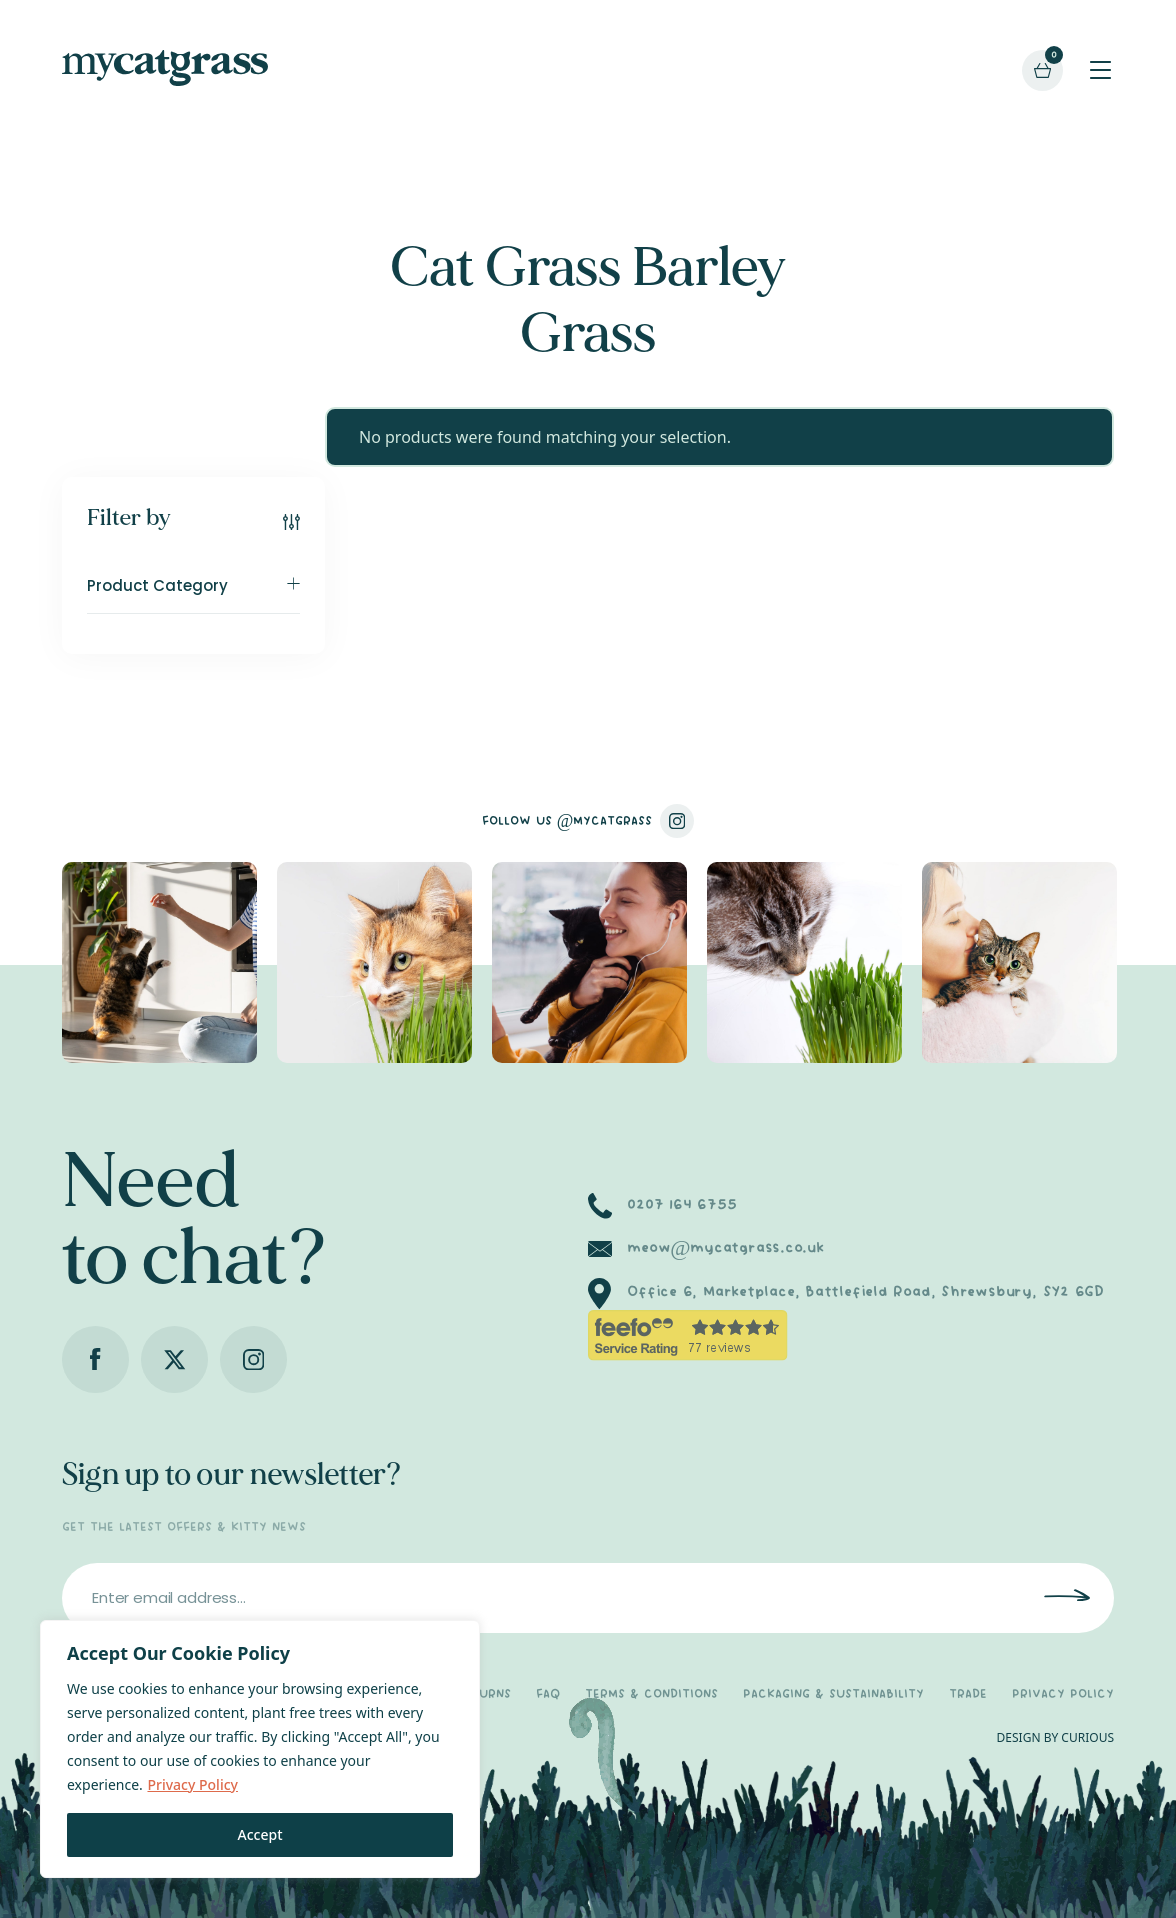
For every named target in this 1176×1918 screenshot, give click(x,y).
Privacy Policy (192, 1784)
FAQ (548, 1694)
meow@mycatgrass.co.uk (725, 1248)
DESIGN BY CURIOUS (1055, 1737)
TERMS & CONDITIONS (651, 1694)
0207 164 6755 (681, 1205)
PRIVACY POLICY (1063, 1694)
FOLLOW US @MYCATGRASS (588, 821)
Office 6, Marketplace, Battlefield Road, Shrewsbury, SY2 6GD (865, 1292)
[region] (260, 1749)
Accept (260, 1834)
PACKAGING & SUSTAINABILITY (833, 1694)
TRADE (968, 1694)
